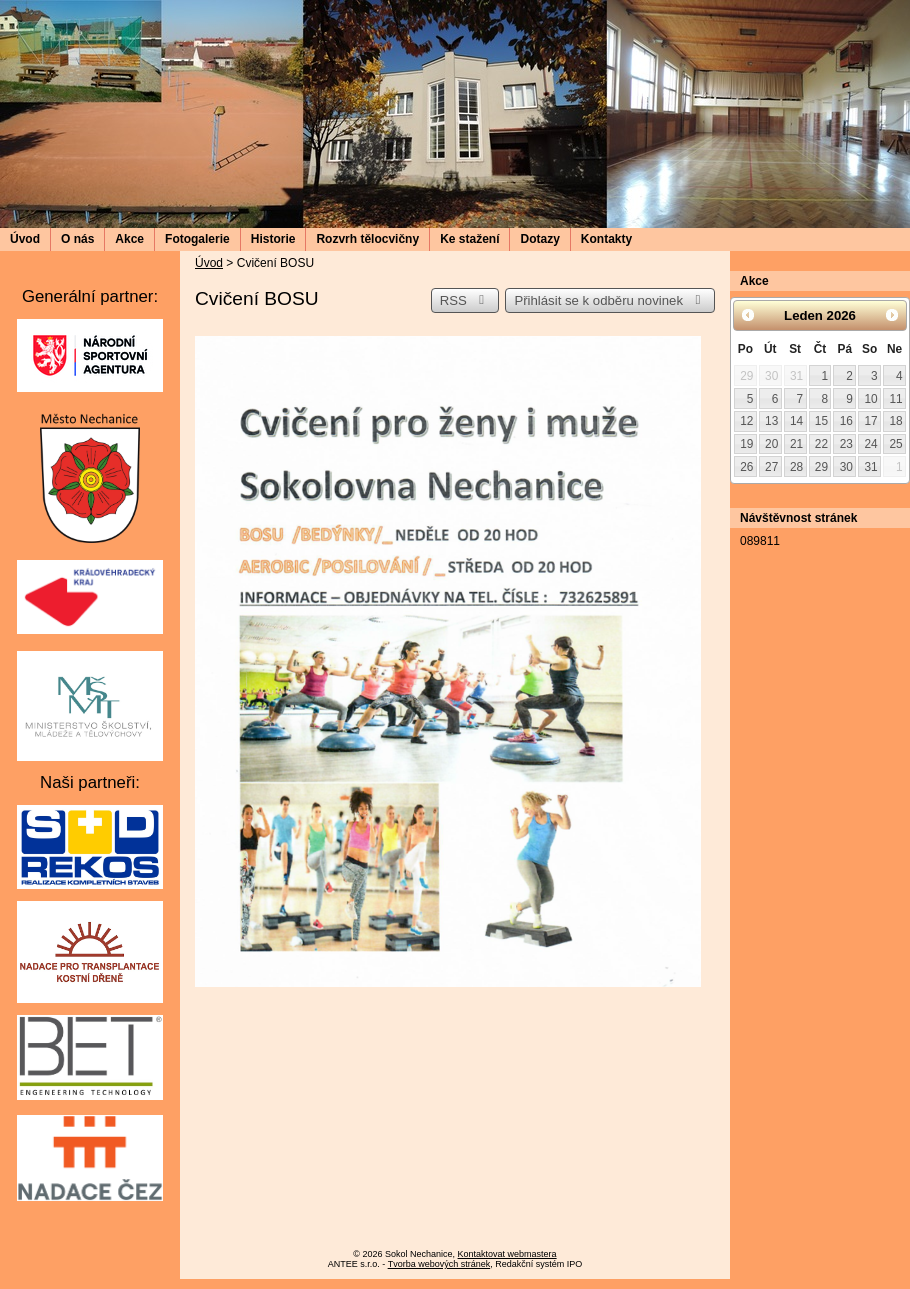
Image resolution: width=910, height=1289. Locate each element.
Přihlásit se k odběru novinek (610, 300)
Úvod (25, 239)
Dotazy (539, 239)
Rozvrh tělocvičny (367, 239)
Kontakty (606, 239)
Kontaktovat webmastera (507, 1254)
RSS (465, 300)
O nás (77, 239)
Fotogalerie (197, 239)
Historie (273, 239)
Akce (129, 239)
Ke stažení (469, 239)
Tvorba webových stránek (439, 1264)
